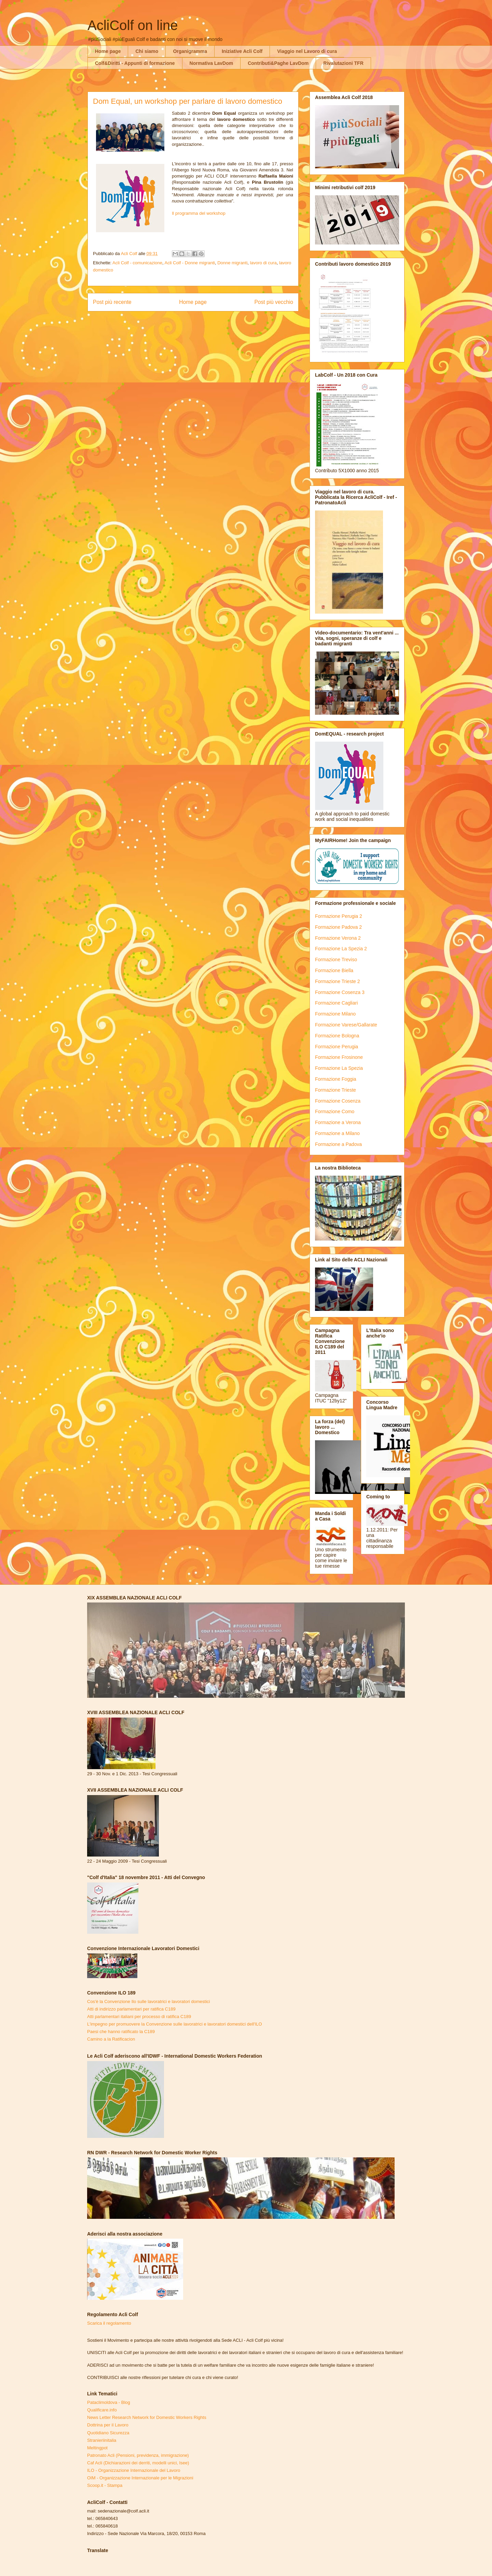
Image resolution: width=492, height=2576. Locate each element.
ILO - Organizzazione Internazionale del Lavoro (133, 2470)
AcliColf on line (132, 25)
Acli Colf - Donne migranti (190, 262)
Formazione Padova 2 (338, 927)
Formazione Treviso (336, 959)
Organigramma (190, 51)
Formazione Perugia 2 (338, 916)
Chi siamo (146, 51)
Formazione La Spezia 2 (341, 948)
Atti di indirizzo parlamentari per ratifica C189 (131, 2009)
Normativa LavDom (211, 63)
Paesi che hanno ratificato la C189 (121, 2031)
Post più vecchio (273, 302)
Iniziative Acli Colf (242, 51)
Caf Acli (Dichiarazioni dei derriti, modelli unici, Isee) (138, 2462)
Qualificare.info (102, 2409)
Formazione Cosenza (337, 1101)
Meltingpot (97, 2447)
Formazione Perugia (336, 1046)
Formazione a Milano (337, 1133)
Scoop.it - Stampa (104, 2485)
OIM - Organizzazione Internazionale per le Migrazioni (140, 2477)
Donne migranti (232, 262)
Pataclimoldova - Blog (108, 2402)
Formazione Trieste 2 (337, 981)
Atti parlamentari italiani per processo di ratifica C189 (139, 2016)
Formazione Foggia (335, 1079)
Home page (108, 51)
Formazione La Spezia (339, 1068)
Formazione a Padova (338, 1144)
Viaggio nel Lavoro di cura (307, 51)
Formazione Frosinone (339, 1057)
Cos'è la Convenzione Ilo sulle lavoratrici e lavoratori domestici (148, 2001)
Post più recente (112, 302)
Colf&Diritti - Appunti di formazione (135, 63)
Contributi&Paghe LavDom (278, 63)
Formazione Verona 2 (338, 938)
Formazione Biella (334, 970)
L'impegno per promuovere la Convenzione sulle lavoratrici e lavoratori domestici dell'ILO (174, 2024)
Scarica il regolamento (109, 2323)
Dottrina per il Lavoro (107, 2424)
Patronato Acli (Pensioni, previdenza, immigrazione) (138, 2455)
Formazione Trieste (335, 1090)
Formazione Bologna (337, 1035)
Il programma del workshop (199, 213)
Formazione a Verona (338, 1122)
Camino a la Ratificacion (111, 2039)
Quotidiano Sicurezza (108, 2432)
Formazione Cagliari (336, 1003)
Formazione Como (334, 1111)
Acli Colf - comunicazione (137, 262)
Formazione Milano (335, 1014)
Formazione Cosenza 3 (340, 992)
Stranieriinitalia (101, 2440)
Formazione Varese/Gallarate (346, 1024)
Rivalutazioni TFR (343, 63)
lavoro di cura (263, 262)
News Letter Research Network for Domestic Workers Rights (146, 2417)
